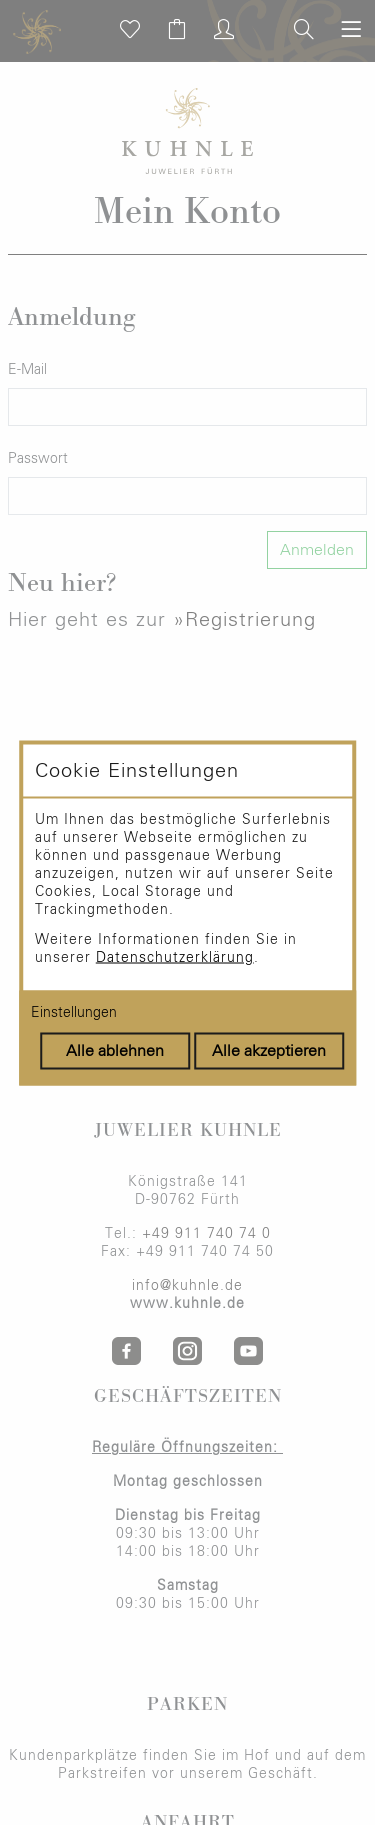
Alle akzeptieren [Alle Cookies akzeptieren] (269, 1050)
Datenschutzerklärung (175, 957)
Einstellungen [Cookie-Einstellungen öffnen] (74, 1012)
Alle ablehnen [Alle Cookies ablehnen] (115, 1050)
